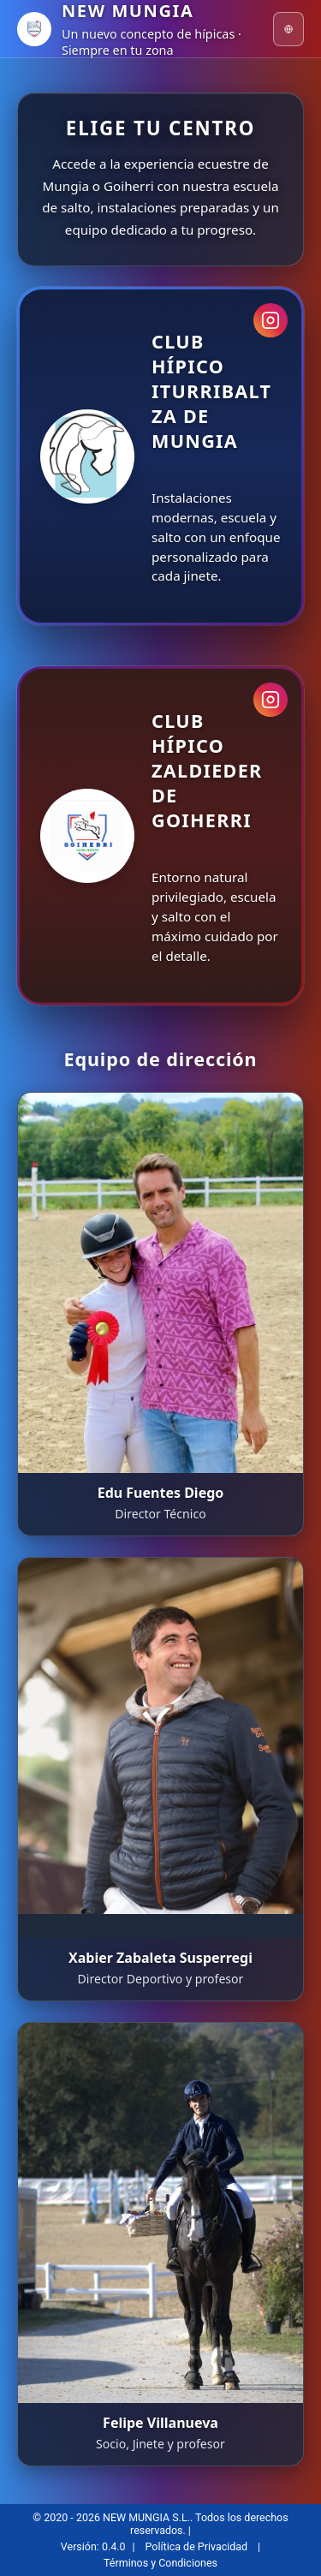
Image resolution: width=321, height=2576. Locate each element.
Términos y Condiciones (160, 2562)
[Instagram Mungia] (270, 320)
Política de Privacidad (197, 2546)
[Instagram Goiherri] (270, 700)
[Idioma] (288, 29)
